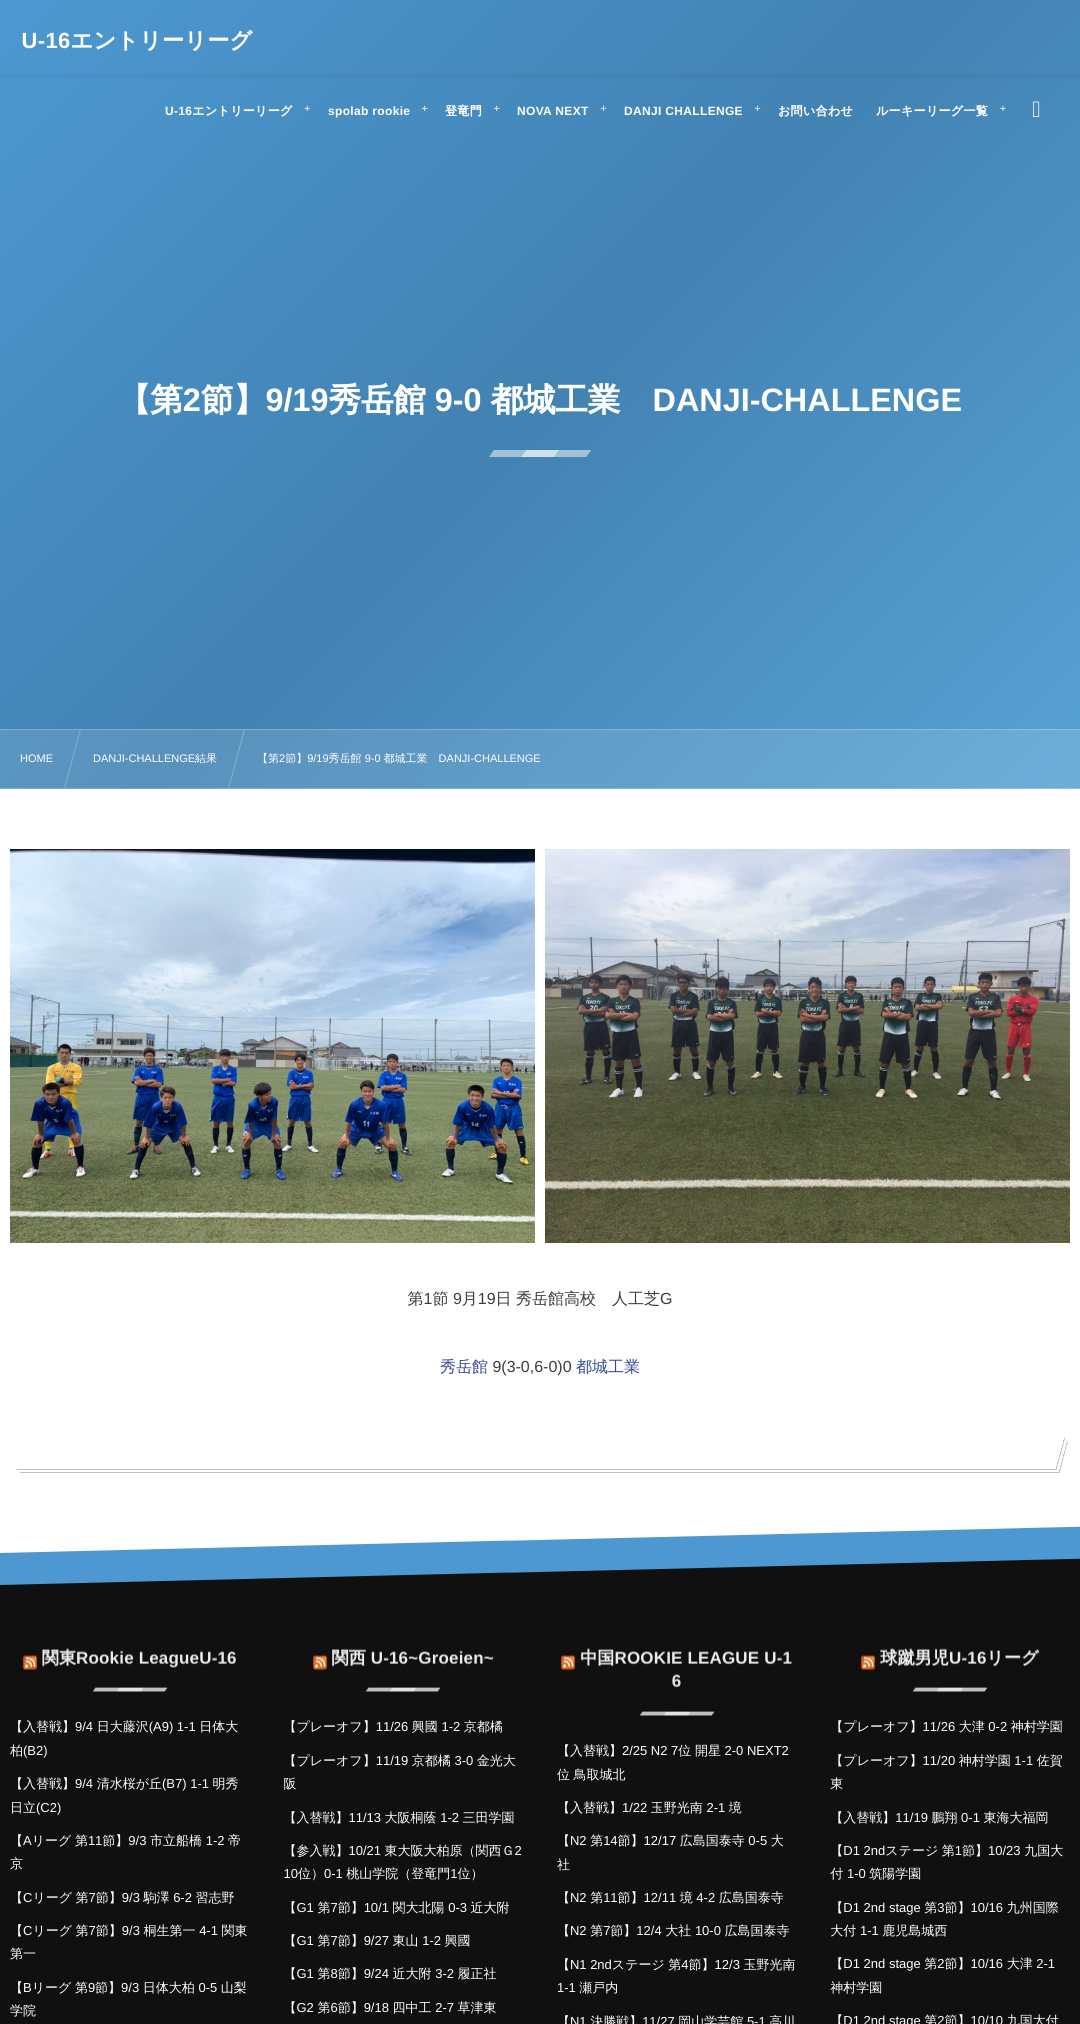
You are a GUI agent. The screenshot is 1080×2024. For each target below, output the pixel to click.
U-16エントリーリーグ (137, 41)
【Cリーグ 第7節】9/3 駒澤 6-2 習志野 (122, 1897)
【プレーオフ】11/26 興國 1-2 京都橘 (392, 1726)
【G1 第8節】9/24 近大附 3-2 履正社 (389, 1973)
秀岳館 (464, 1367)
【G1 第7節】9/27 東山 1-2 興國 (376, 1940)
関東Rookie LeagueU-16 (139, 1645)
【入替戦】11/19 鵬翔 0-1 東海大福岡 (939, 1817)
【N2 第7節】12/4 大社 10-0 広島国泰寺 (673, 1930)
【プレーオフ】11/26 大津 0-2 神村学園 (946, 1726)
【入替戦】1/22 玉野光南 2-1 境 (649, 1807)
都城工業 (608, 1367)
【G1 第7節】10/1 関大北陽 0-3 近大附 (396, 1907)
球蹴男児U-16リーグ (959, 1645)
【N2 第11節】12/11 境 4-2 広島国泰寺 (670, 1897)
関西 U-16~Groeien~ (412, 1645)
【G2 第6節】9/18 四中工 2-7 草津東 (389, 2007)
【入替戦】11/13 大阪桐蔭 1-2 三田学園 (398, 1817)
